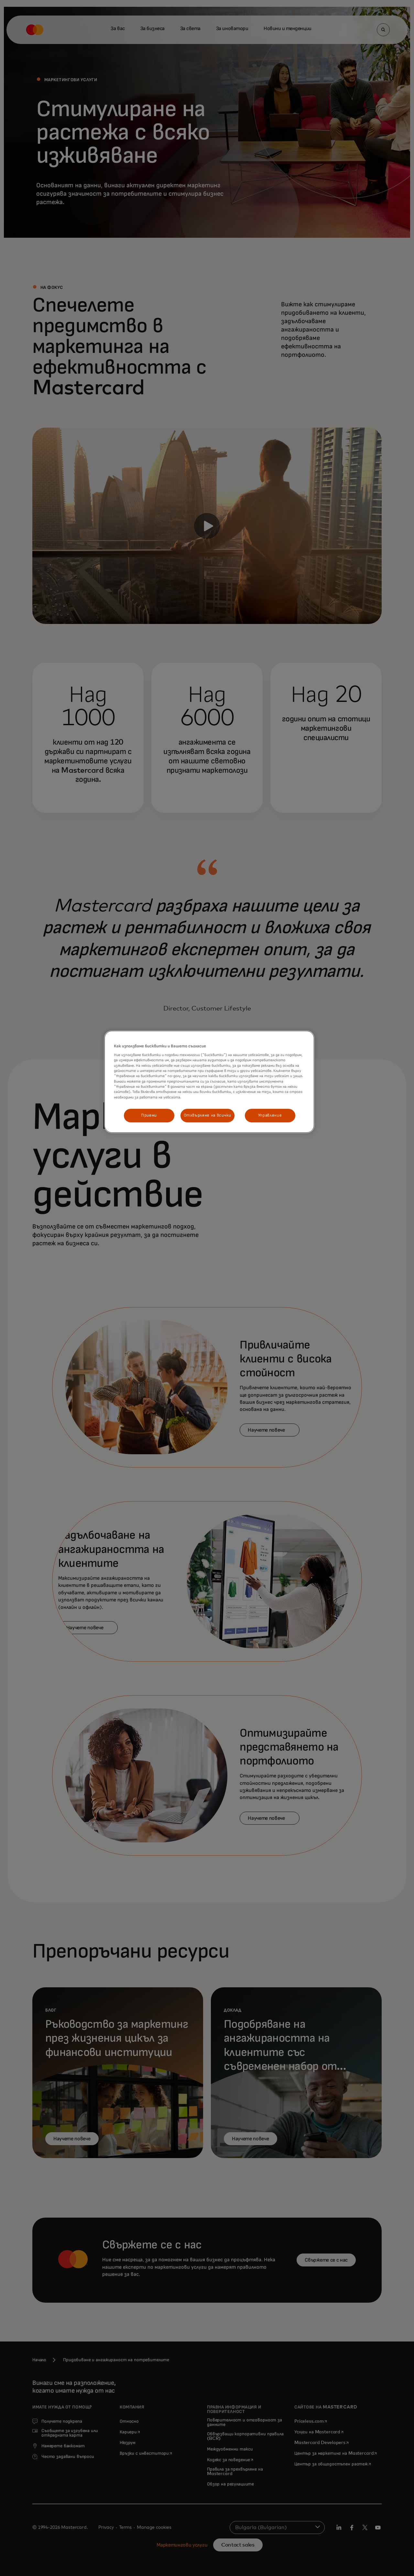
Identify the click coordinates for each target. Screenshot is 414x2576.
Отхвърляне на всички (207, 1115)
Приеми (149, 1115)
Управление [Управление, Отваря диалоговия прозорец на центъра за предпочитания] (270, 1115)
